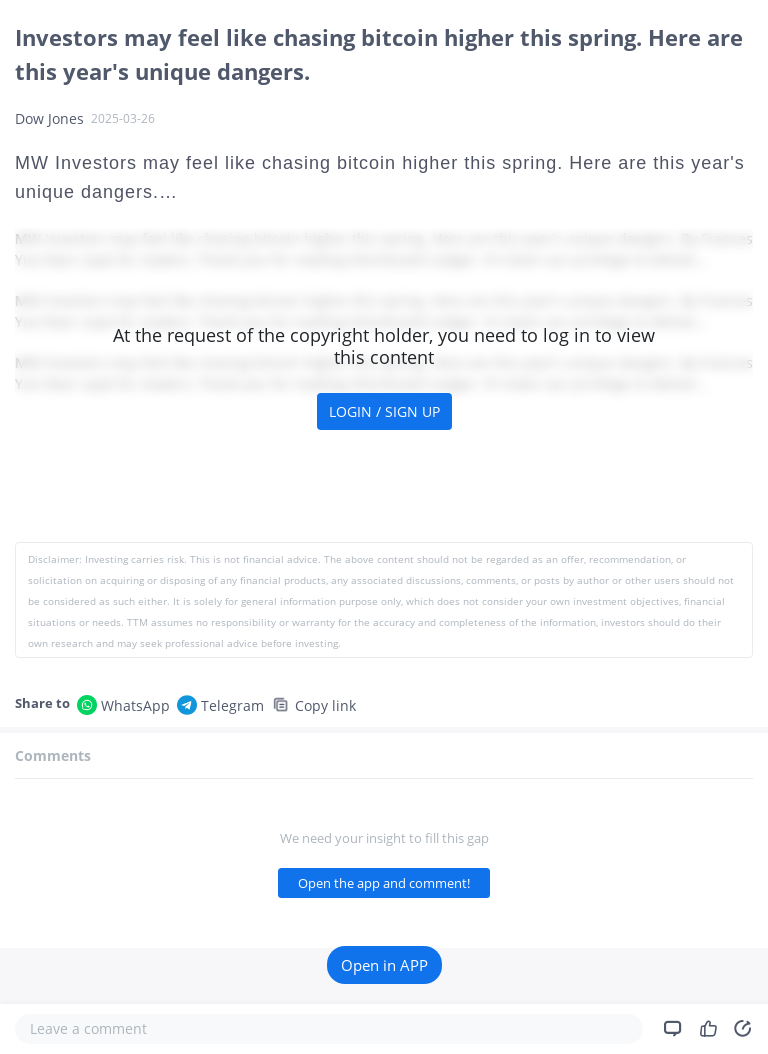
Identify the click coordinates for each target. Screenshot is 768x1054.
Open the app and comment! (384, 883)
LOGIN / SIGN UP (384, 411)
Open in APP (384, 965)
